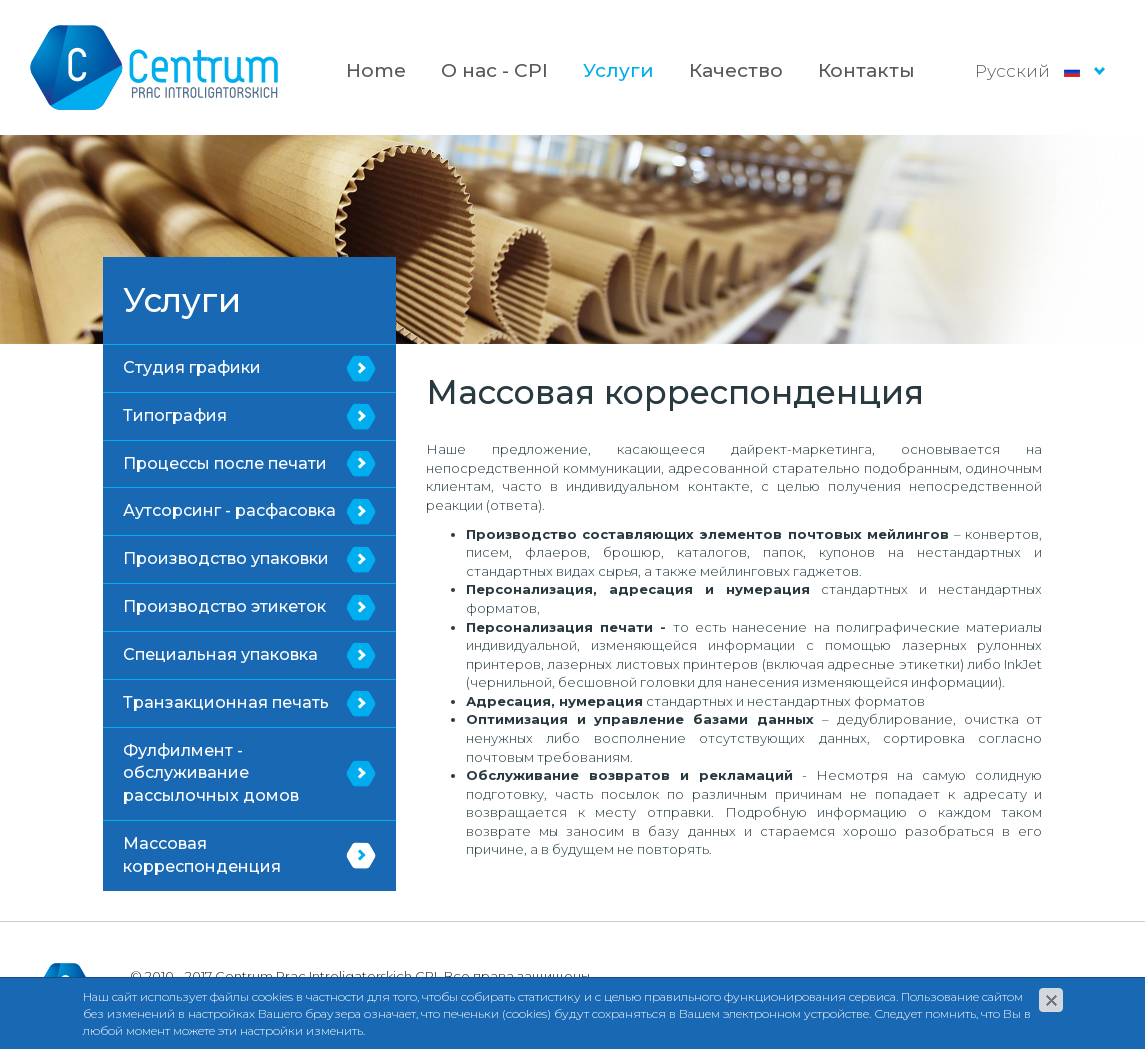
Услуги (618, 70)
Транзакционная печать (226, 702)
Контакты (866, 70)
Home (376, 70)
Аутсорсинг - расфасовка (229, 510)
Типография (175, 415)
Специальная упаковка (220, 654)
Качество (736, 70)
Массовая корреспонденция (202, 855)
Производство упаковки (226, 558)
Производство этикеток (224, 606)
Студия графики (192, 367)
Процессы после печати (225, 463)
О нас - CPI (494, 70)
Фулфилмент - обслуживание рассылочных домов (211, 773)
